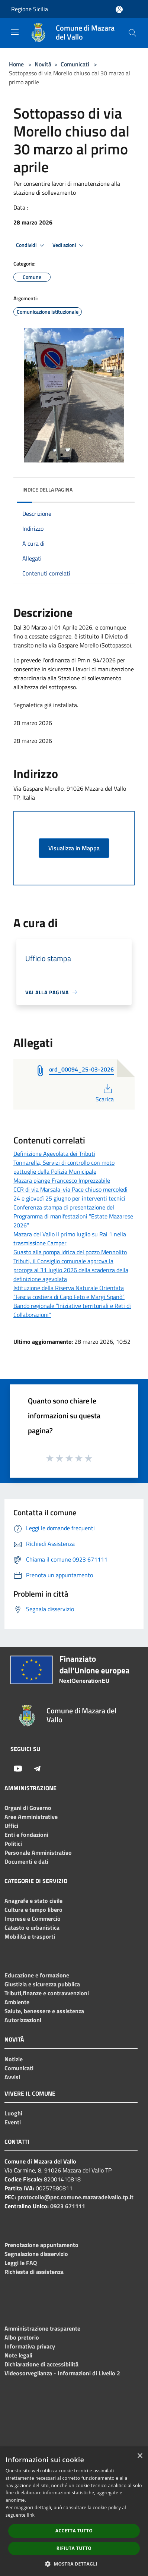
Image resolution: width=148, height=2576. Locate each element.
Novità (43, 64)
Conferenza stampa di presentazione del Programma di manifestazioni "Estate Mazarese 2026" (73, 1216)
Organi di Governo (27, 1807)
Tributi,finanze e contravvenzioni (46, 1993)
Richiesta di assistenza (34, 2271)
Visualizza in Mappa (74, 848)
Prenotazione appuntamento (41, 2244)
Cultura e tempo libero (33, 1909)
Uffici (11, 1825)
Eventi (12, 2122)
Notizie (13, 2059)
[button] (74, 2563)
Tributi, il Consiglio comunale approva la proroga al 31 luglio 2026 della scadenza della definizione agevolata (70, 1269)
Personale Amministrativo (38, 1852)
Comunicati (75, 64)
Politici (13, 1843)
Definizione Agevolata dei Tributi (54, 1153)
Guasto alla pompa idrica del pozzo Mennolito (70, 1252)
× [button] (139, 2456)
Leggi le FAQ (20, 2262)
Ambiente (16, 2002)
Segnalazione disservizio (36, 2253)
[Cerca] (132, 32)
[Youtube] (17, 1768)
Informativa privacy (29, 2346)
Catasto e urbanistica (31, 1927)
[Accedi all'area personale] (119, 9)
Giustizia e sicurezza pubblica (42, 1984)
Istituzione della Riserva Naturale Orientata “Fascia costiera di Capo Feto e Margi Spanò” (69, 1292)
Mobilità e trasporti (29, 1936)
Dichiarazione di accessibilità (41, 2364)
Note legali (18, 2355)
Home (16, 64)
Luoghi (13, 2113)
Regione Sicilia (29, 8)
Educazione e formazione (36, 1975)
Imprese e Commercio (32, 1918)
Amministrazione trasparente (42, 2328)
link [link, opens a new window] (31, 2515)
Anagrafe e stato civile (33, 1900)
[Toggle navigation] (14, 32)
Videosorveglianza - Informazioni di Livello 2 (62, 2373)
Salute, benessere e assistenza (44, 2010)
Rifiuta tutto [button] (74, 2548)
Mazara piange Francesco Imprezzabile (61, 1180)
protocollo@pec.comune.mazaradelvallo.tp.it (75, 2197)
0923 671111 (67, 2206)
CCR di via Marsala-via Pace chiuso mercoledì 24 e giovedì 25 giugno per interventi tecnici (70, 1194)
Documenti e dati (26, 1861)
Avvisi (12, 2077)
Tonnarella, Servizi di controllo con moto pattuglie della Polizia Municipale (64, 1167)
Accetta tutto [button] (74, 2531)
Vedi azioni (69, 245)
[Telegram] (37, 1768)
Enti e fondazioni (26, 1834)
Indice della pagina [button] (47, 489)
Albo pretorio (21, 2337)
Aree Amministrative (31, 1816)
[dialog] (74, 2512)
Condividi (31, 245)
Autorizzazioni (22, 2019)
